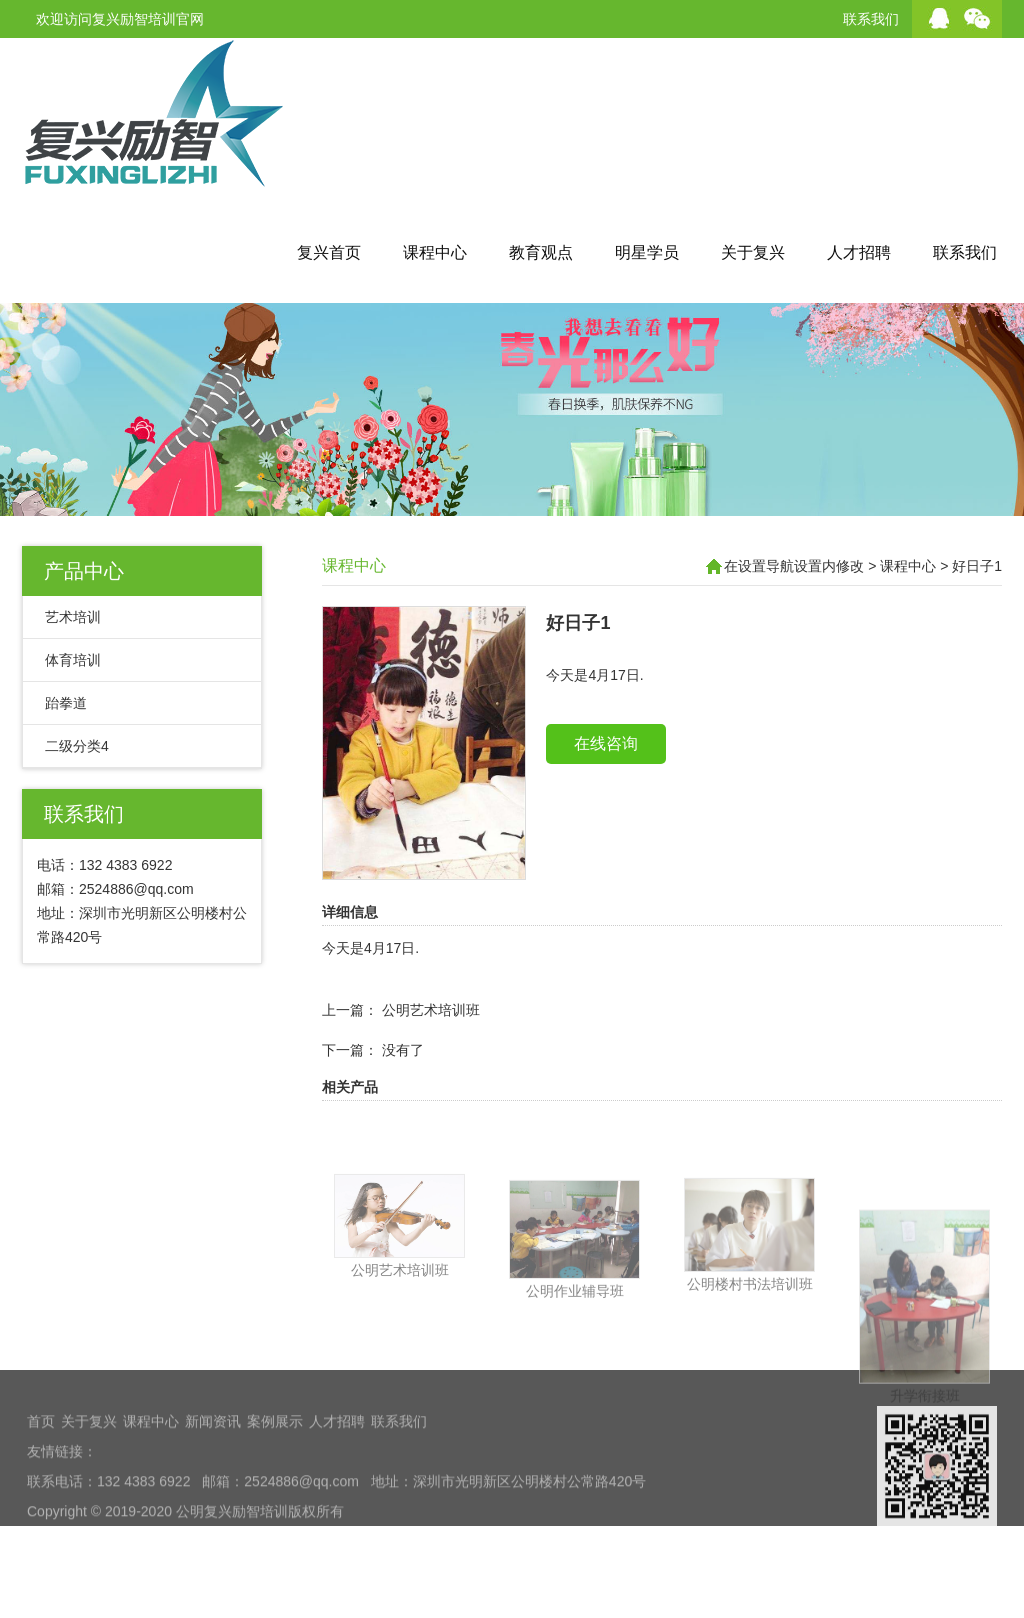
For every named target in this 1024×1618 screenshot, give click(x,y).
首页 (41, 1497)
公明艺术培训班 (431, 1050)
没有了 (403, 1090)
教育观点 (541, 252)
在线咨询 (606, 783)
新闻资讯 (213, 1497)
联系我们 (871, 19)
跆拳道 (66, 703)
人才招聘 (859, 252)
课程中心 (435, 252)
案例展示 (275, 1497)
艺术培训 (73, 617)
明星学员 (647, 252)
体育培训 (73, 660)
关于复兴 (753, 252)
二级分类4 (77, 746)
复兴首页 (329, 252)
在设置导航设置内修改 (794, 566)
